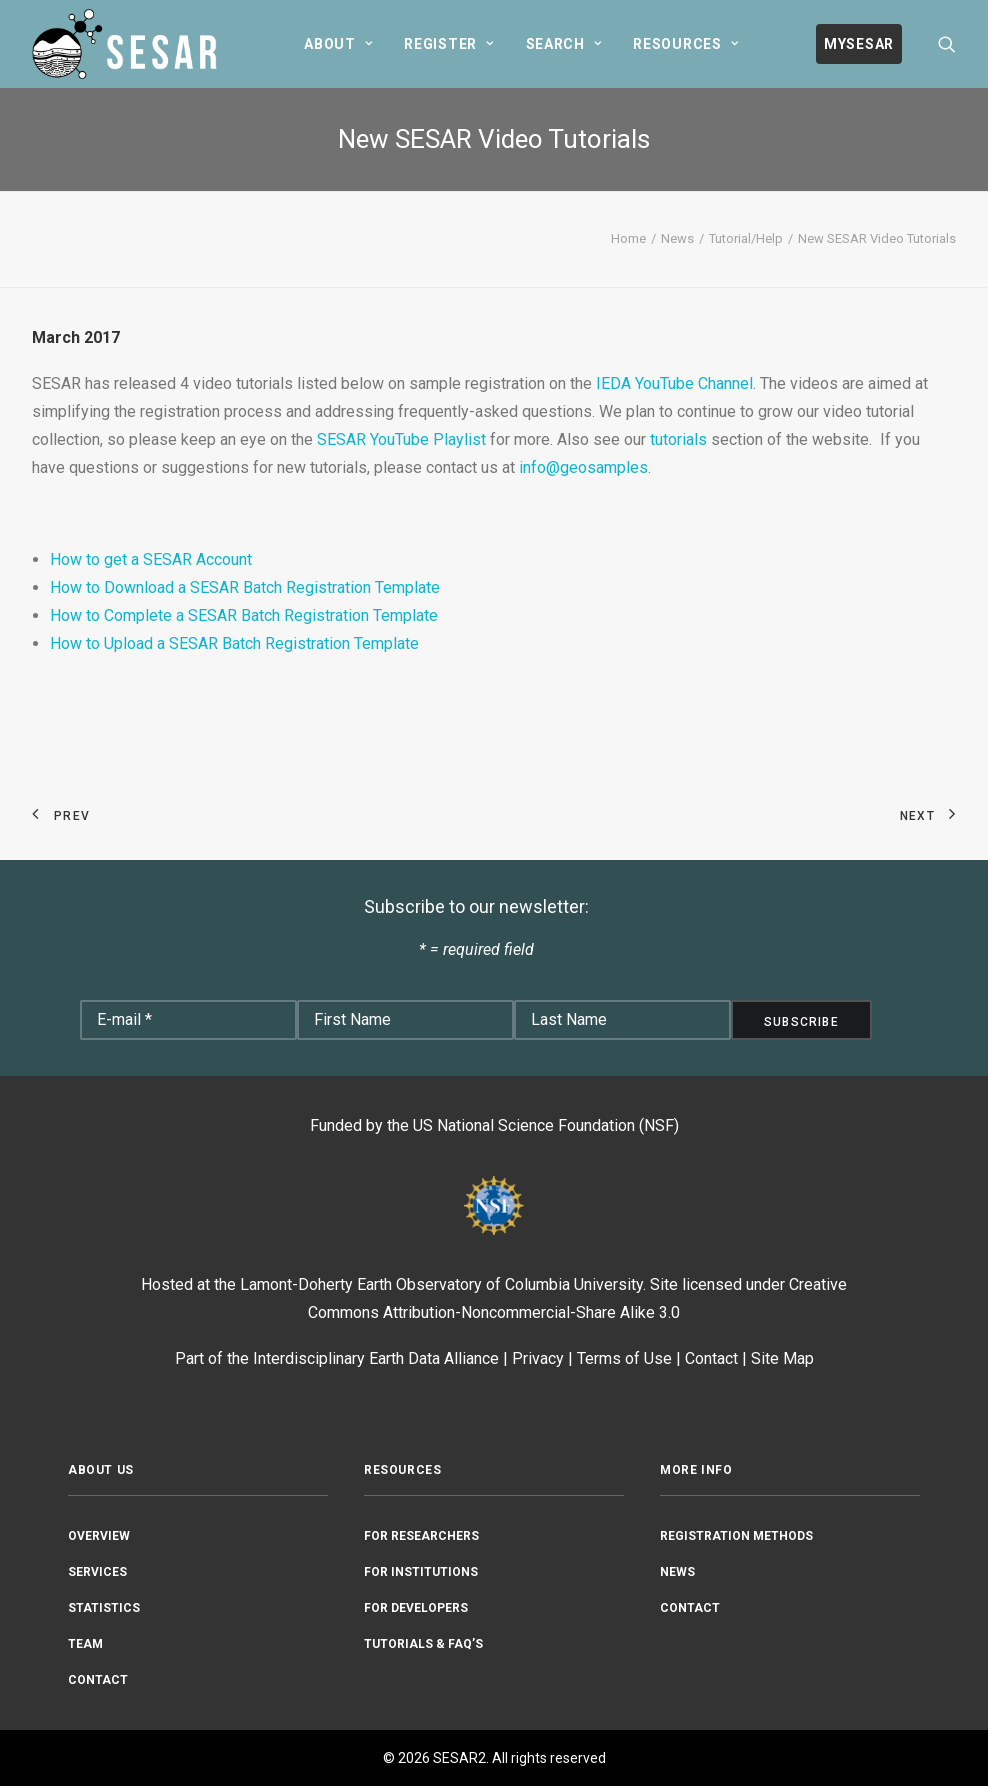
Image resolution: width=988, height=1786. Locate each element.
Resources (685, 44)
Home (628, 238)
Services (97, 1572)
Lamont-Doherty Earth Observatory (361, 1284)
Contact (711, 1358)
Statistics (104, 1608)
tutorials (678, 439)
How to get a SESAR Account (151, 559)
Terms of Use (624, 1358)
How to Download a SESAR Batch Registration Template (245, 587)
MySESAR (859, 44)
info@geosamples (583, 467)
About (338, 44)
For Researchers (421, 1536)
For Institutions (421, 1572)
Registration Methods (736, 1536)
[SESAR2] (129, 44)
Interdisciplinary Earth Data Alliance (376, 1358)
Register (448, 44)
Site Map (782, 1358)
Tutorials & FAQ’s (423, 1644)
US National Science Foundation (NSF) (546, 1125)
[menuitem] (338, 44)
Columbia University (574, 1284)
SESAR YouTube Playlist (401, 439)
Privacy (538, 1358)
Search (564, 44)
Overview (99, 1536)
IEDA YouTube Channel (674, 383)
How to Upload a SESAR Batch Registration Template (234, 643)
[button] (947, 44)
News (677, 238)
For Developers (416, 1608)
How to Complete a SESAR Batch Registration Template (244, 615)
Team (85, 1644)
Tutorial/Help (746, 238)
